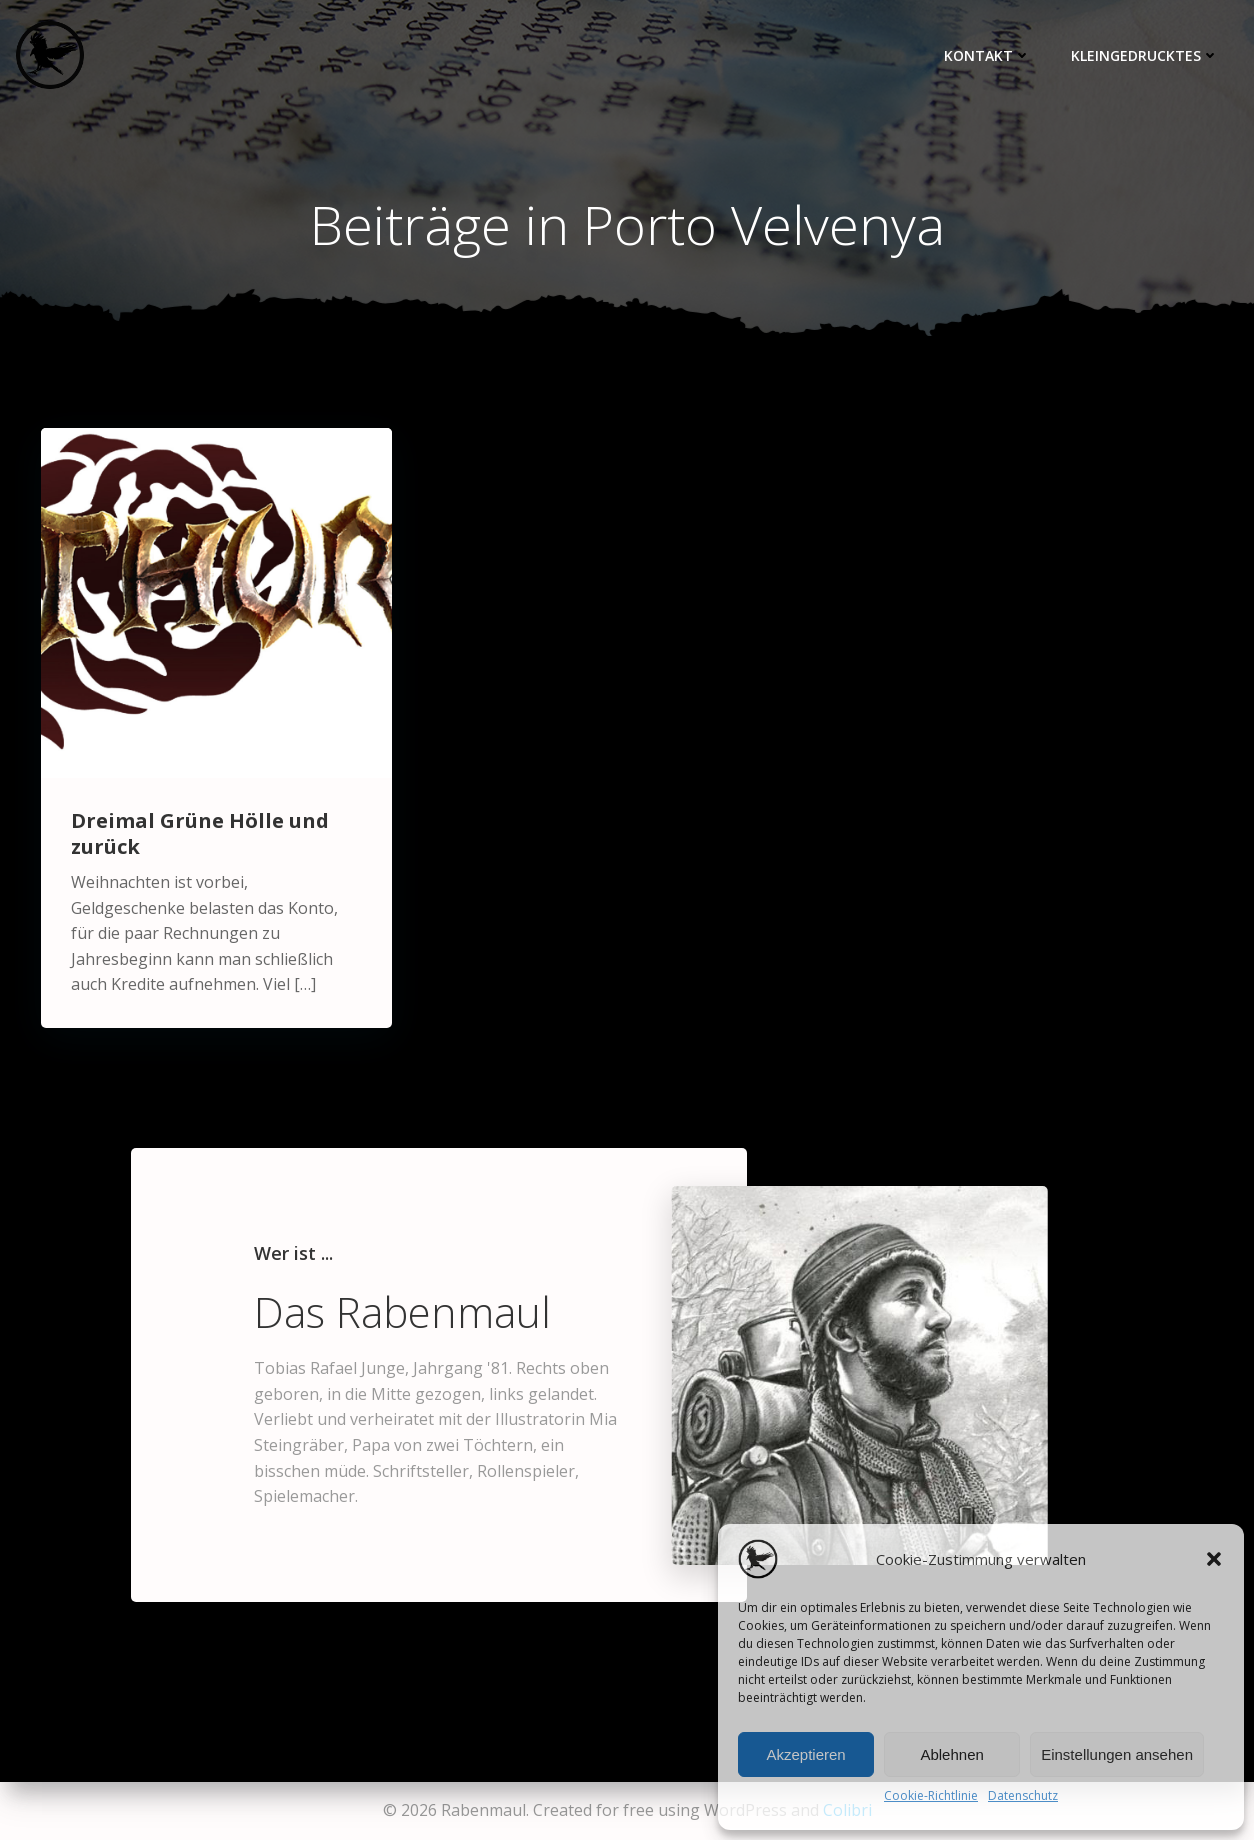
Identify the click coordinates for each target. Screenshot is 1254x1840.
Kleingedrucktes (1145, 55)
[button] (1214, 1559)
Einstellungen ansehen (1117, 1754)
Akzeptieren (805, 1754)
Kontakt (987, 55)
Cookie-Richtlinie (931, 1795)
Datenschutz (1023, 1795)
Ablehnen (951, 1754)
